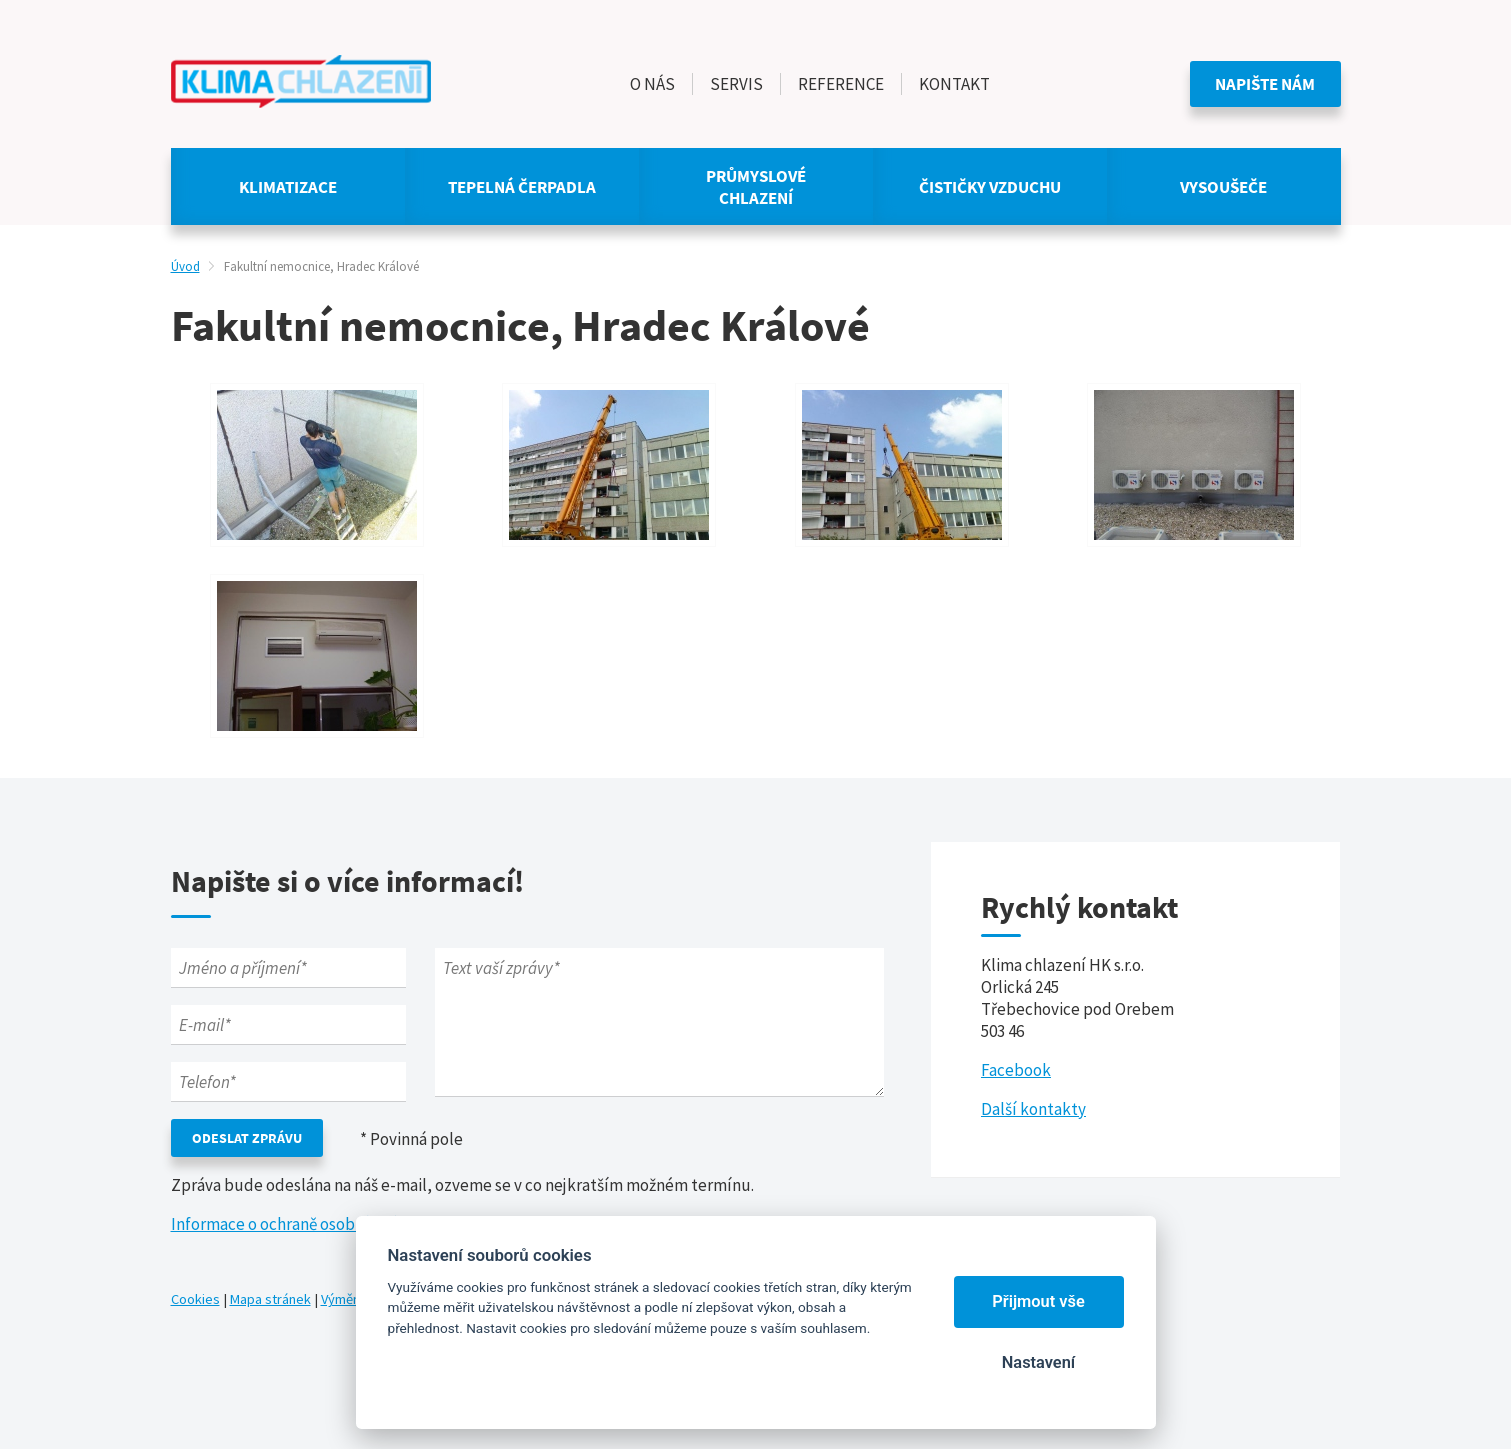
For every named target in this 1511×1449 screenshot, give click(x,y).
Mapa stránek (270, 1299)
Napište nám (1265, 84)
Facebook (1016, 1070)
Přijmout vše (1038, 1301)
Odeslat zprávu (247, 1138)
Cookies (195, 1299)
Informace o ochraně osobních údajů (300, 1224)
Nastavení (1038, 1362)
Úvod (185, 266)
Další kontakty (1033, 1109)
